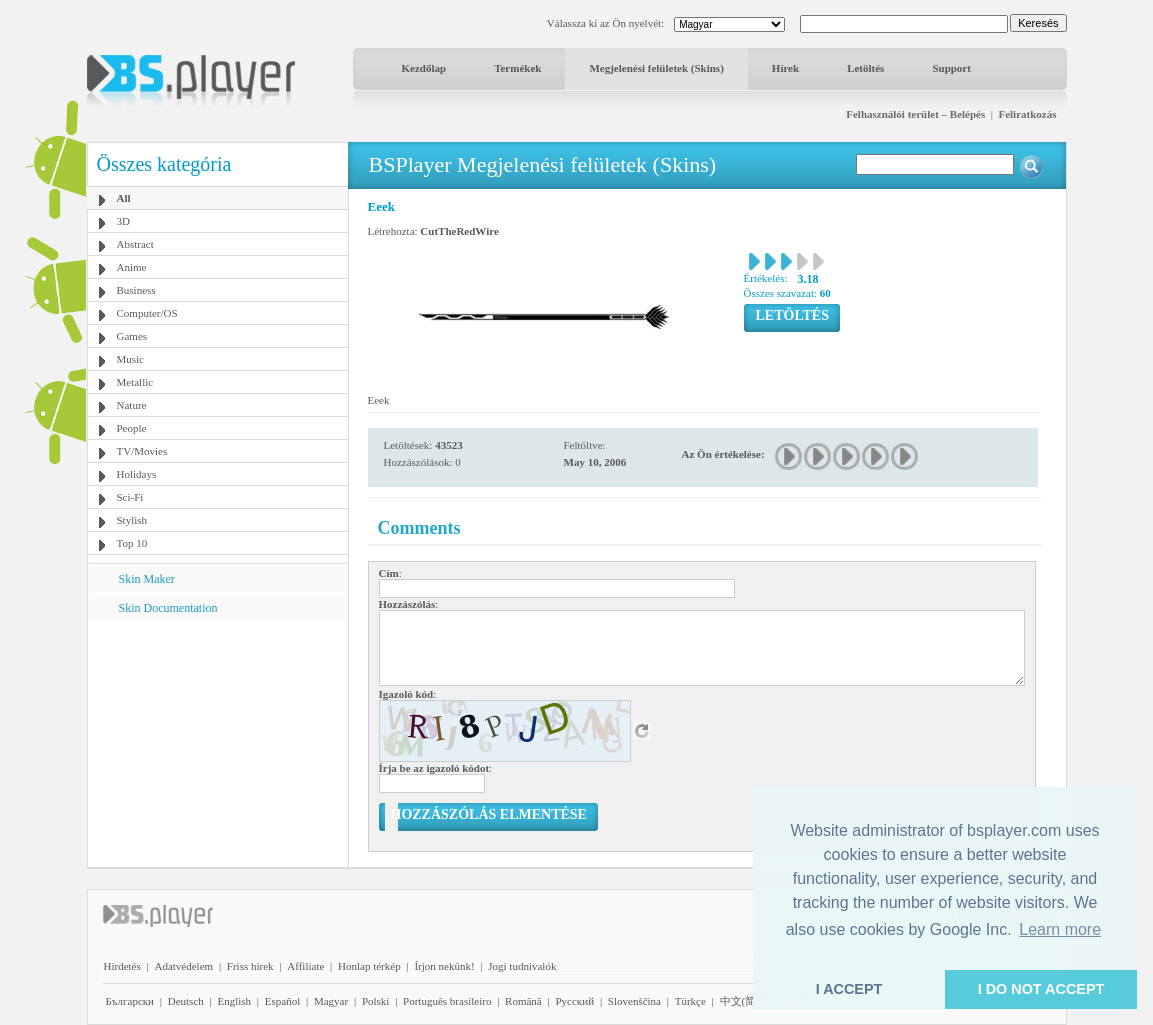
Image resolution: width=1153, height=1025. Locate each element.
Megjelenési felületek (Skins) (656, 68)
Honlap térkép (369, 966)
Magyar (331, 1001)
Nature (132, 405)
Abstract (135, 244)
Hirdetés (122, 966)
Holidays (137, 474)
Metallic (135, 382)
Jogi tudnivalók (522, 966)
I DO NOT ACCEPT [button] (1041, 989)
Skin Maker (147, 579)
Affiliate (305, 966)
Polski (376, 1001)
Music (131, 359)
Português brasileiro (447, 1001)
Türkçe (690, 1001)
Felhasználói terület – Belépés (915, 114)
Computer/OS (147, 313)
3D (123, 221)
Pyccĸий (574, 1001)
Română (523, 1001)
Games (132, 336)
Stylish (132, 520)
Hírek (785, 68)
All (124, 198)
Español (282, 1001)
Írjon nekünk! (444, 966)
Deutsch (186, 1001)
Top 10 (132, 543)
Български (130, 1001)
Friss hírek (250, 966)
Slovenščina (634, 1001)
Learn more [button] (1060, 929)
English (234, 1001)
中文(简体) (745, 1001)
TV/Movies (142, 451)
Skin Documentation (168, 608)
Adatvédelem (183, 966)
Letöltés (865, 68)
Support (951, 68)
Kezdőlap (424, 68)
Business (136, 290)
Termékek (517, 68)
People (132, 428)
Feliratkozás (1027, 114)
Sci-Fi (130, 497)
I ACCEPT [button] (849, 989)
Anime (132, 267)
